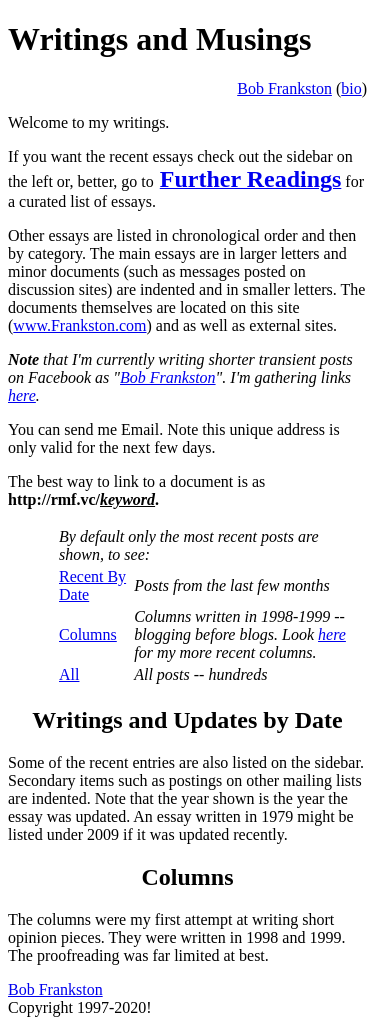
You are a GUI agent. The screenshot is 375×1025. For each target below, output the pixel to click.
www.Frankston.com (79, 325)
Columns (88, 634)
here (22, 395)
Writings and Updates (144, 720)
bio (351, 88)
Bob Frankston (284, 88)
